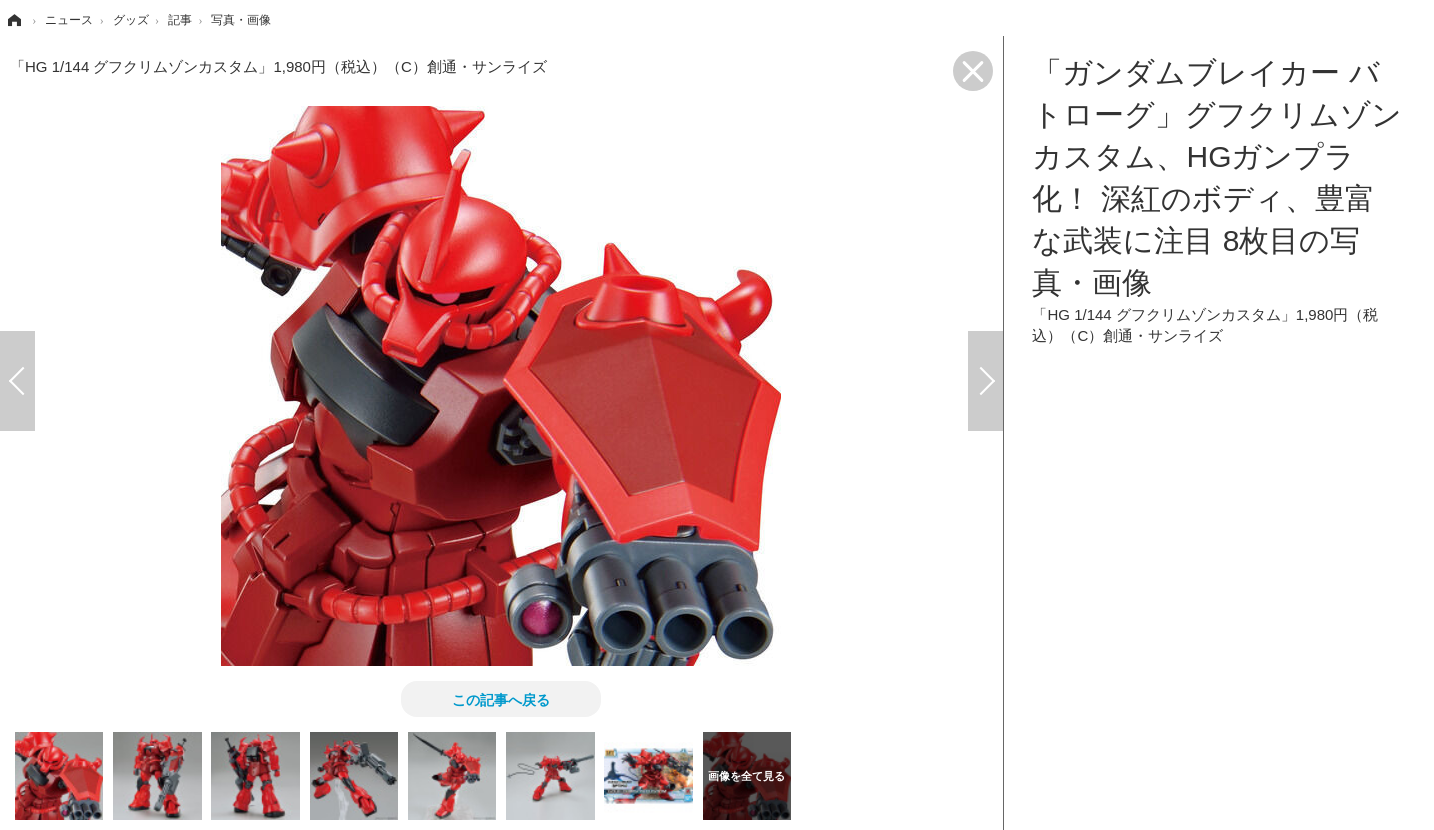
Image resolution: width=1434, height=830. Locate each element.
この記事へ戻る (501, 699)
